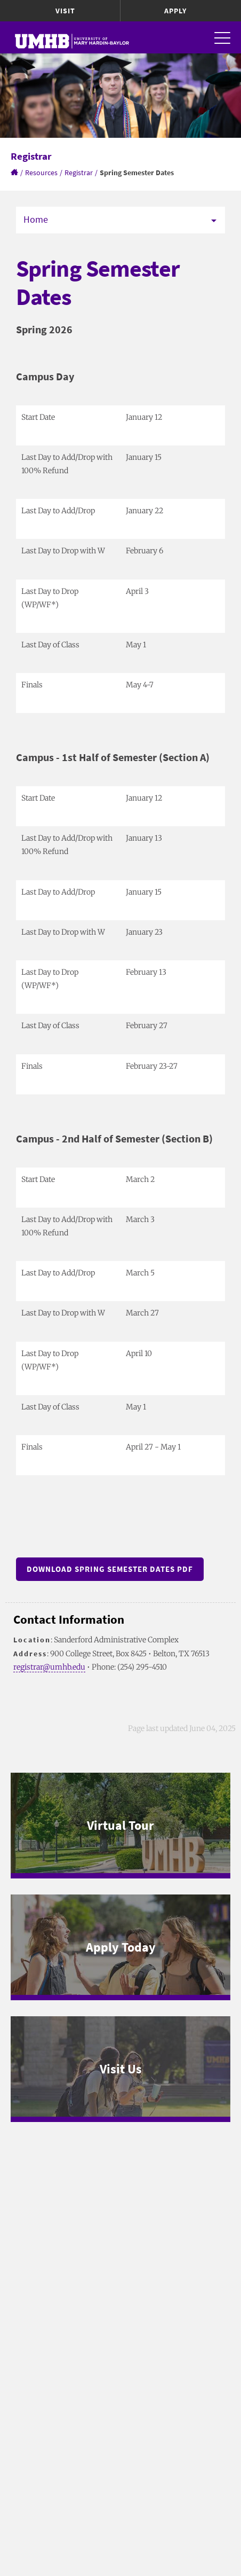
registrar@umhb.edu (49, 1667)
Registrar (79, 172)
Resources (41, 172)
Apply (175, 10)
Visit (65, 10)
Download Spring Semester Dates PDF (110, 1569)
